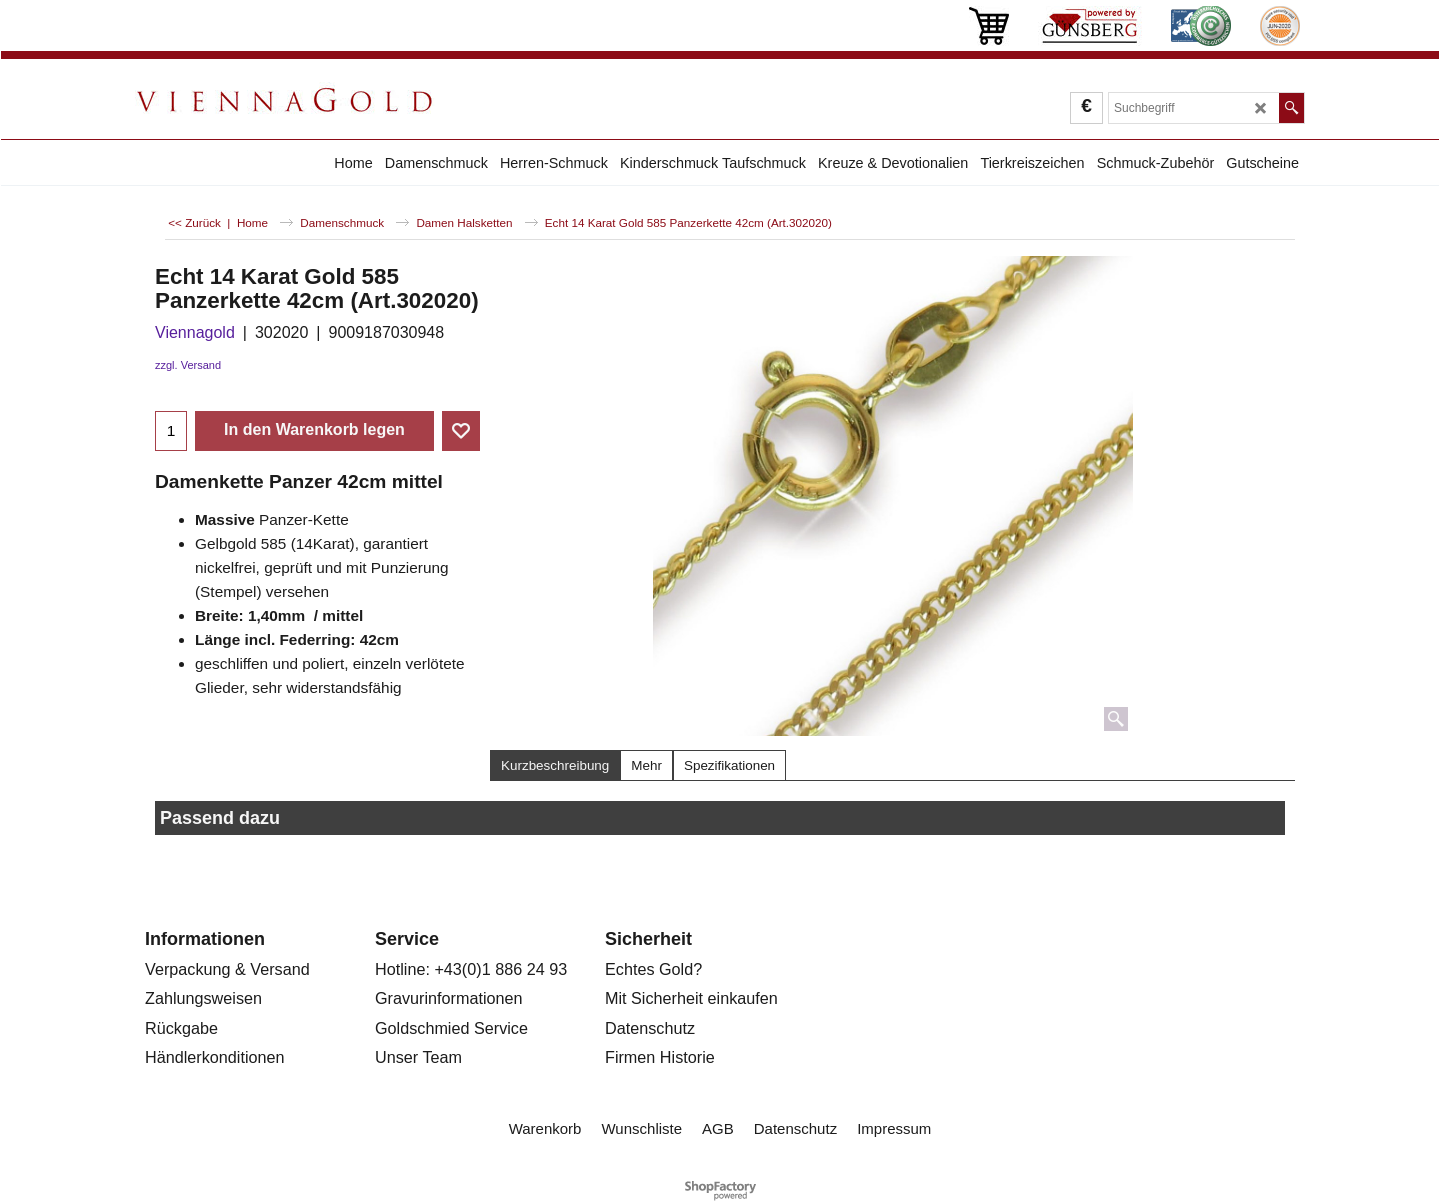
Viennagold (195, 332)
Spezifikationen (729, 765)
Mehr (646, 765)
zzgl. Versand (188, 365)
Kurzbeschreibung (555, 765)
